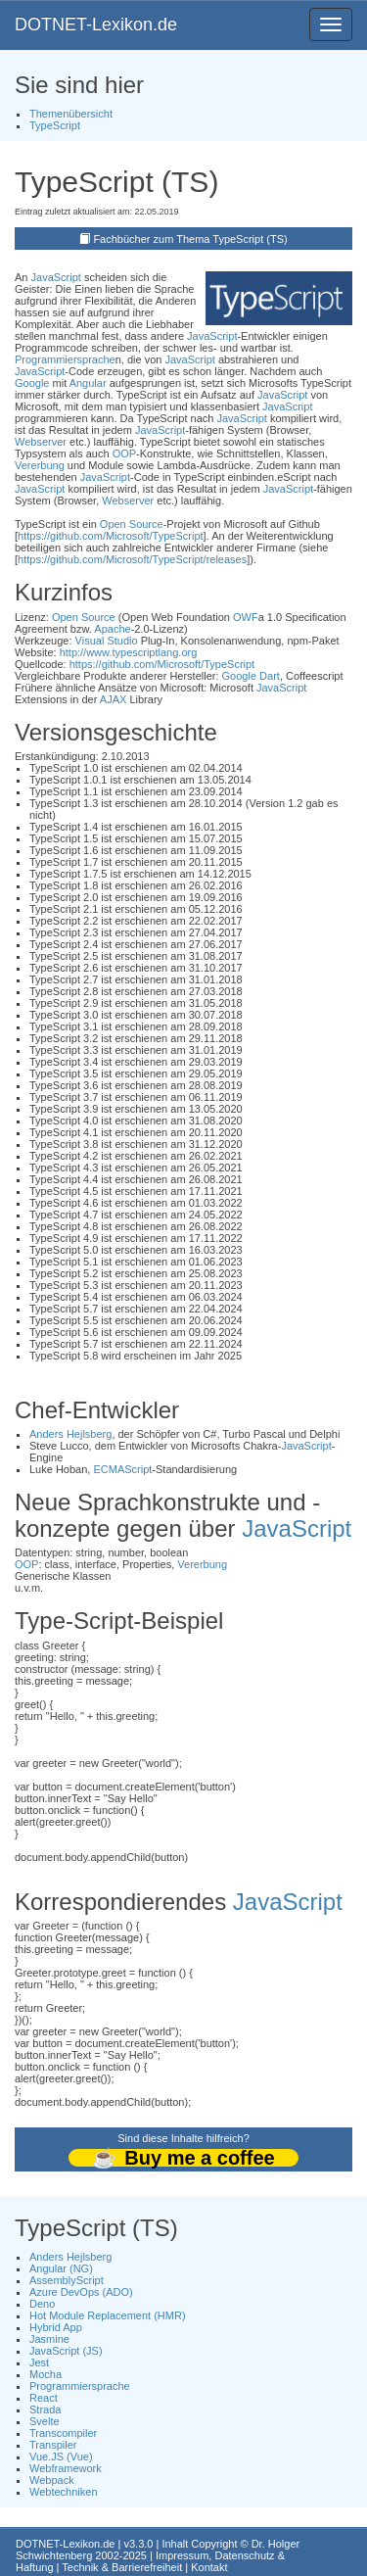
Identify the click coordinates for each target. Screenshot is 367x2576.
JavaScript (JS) (66, 2351)
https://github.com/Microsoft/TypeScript (111, 536)
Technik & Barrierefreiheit (122, 2567)
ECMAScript (122, 1469)
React (43, 2398)
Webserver (41, 442)
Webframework (65, 2468)
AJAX (113, 699)
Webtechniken (63, 2492)
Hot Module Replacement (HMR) (107, 2315)
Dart (269, 676)
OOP (124, 453)
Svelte (44, 2421)
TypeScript (54, 125)
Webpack (51, 2480)
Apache (112, 629)
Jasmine (49, 2339)
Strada (45, 2409)
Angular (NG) (61, 2268)
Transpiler (53, 2445)
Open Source (131, 524)
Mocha (45, 2374)
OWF (245, 617)
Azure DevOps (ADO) (81, 2292)
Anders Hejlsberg (70, 1434)
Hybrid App (55, 2327)
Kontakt (209, 2567)
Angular (88, 383)
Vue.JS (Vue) (61, 2456)
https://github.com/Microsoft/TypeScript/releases (132, 559)
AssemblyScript (66, 2280)
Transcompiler (63, 2433)
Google (32, 383)
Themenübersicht (71, 113)
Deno (42, 2304)
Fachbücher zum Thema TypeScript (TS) (190, 239)
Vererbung (40, 465)
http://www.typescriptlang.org (129, 652)
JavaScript (56, 277)
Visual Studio (106, 640)
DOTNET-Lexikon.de (96, 24)
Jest (39, 2362)
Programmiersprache (65, 359)
